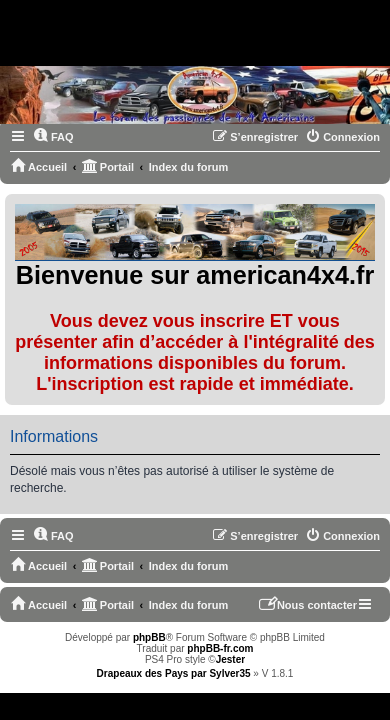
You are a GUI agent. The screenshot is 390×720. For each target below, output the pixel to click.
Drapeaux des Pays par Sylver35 (174, 673)
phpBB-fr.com (220, 648)
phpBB (149, 637)
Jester (230, 659)
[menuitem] (53, 137)
